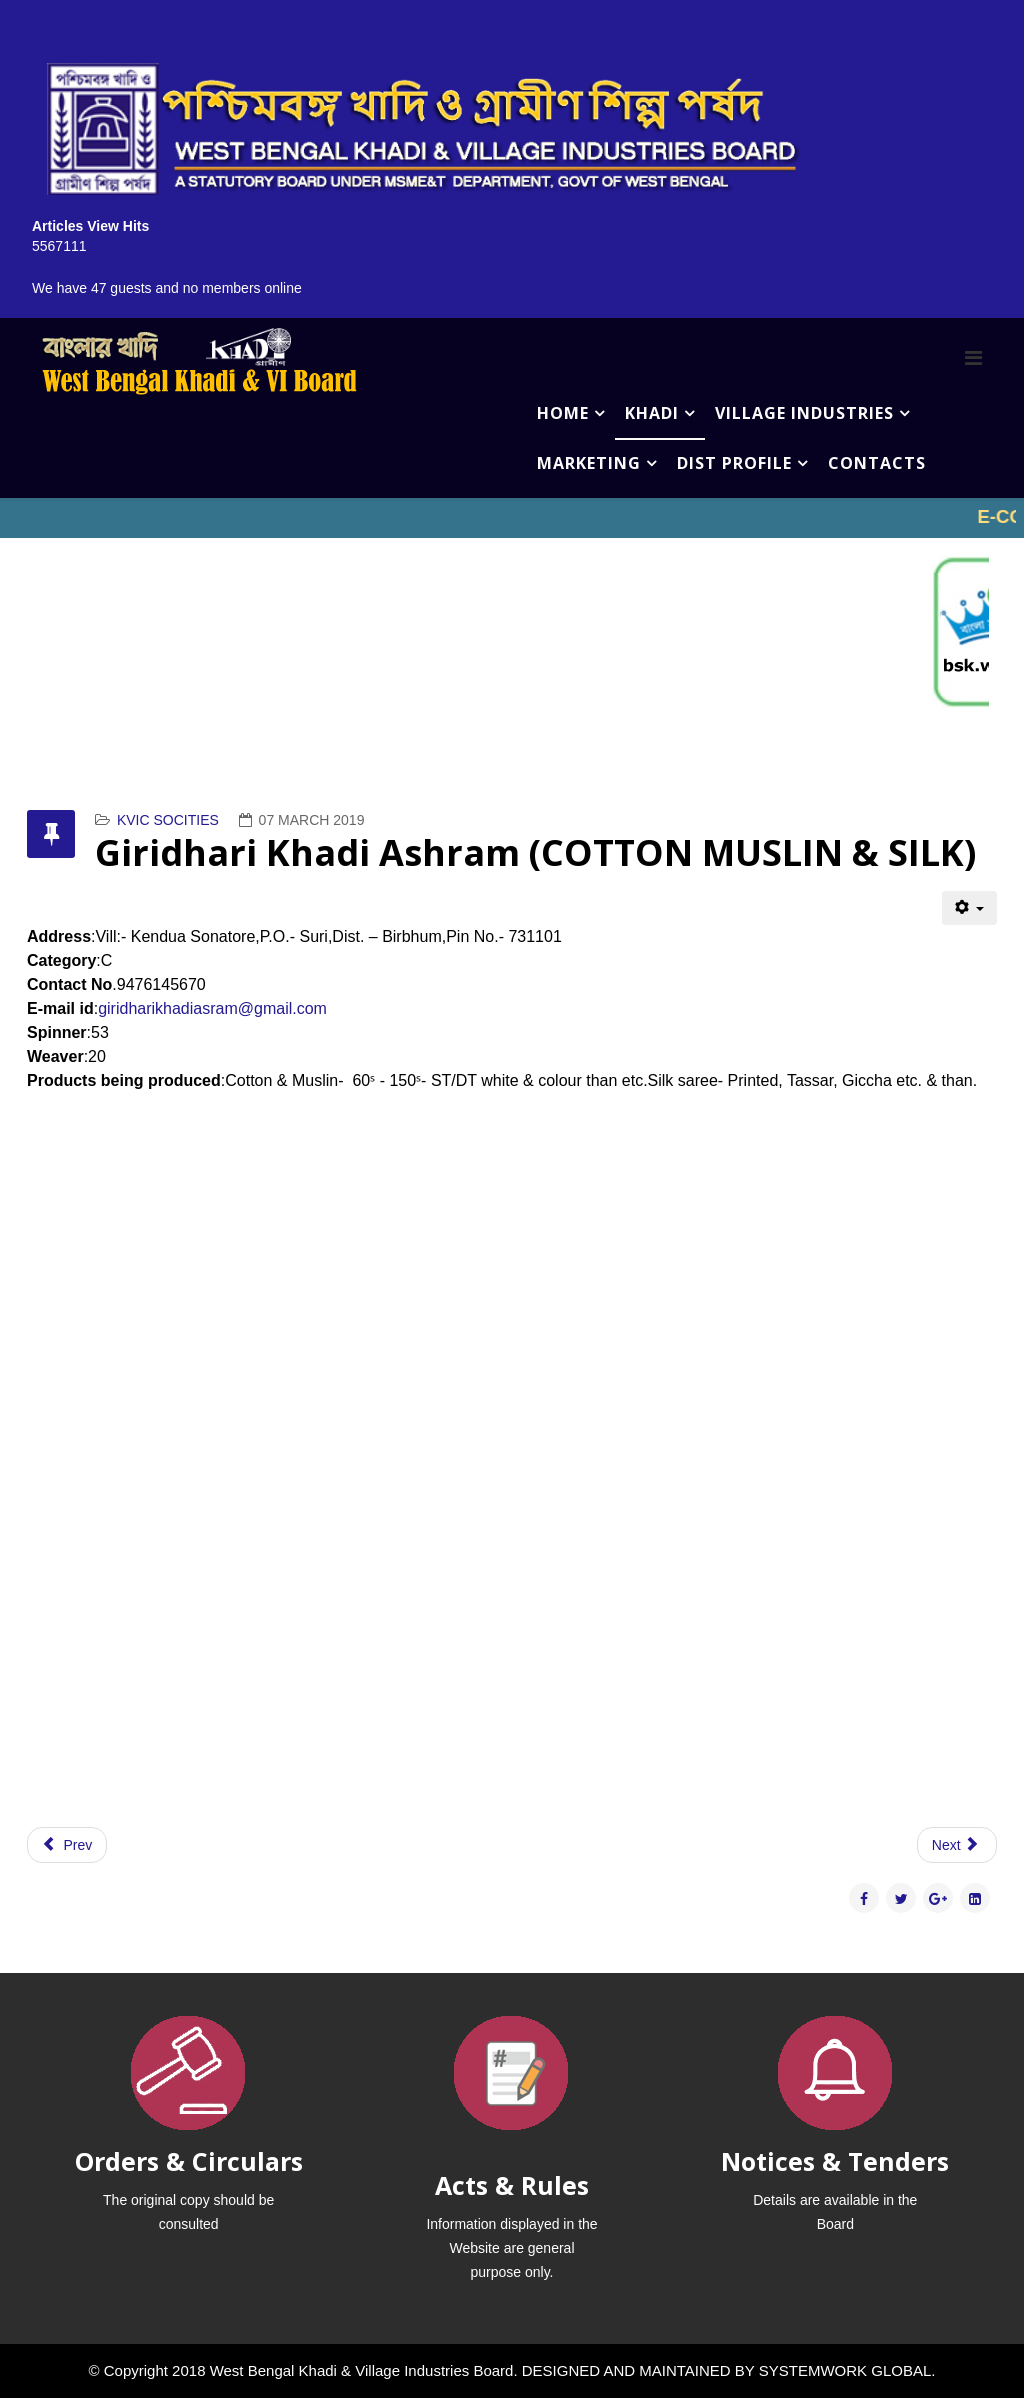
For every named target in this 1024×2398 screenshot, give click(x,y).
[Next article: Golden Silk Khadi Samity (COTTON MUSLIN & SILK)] (957, 1845)
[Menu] (973, 358)
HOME (563, 413)
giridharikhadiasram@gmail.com (212, 1008)
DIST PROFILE (734, 463)
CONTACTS (877, 463)
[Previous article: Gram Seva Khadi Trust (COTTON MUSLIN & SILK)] (67, 1845)
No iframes (512, 518)
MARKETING (589, 463)
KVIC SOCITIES (168, 820)
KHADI (652, 413)
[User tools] (969, 908)
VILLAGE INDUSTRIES (804, 413)
